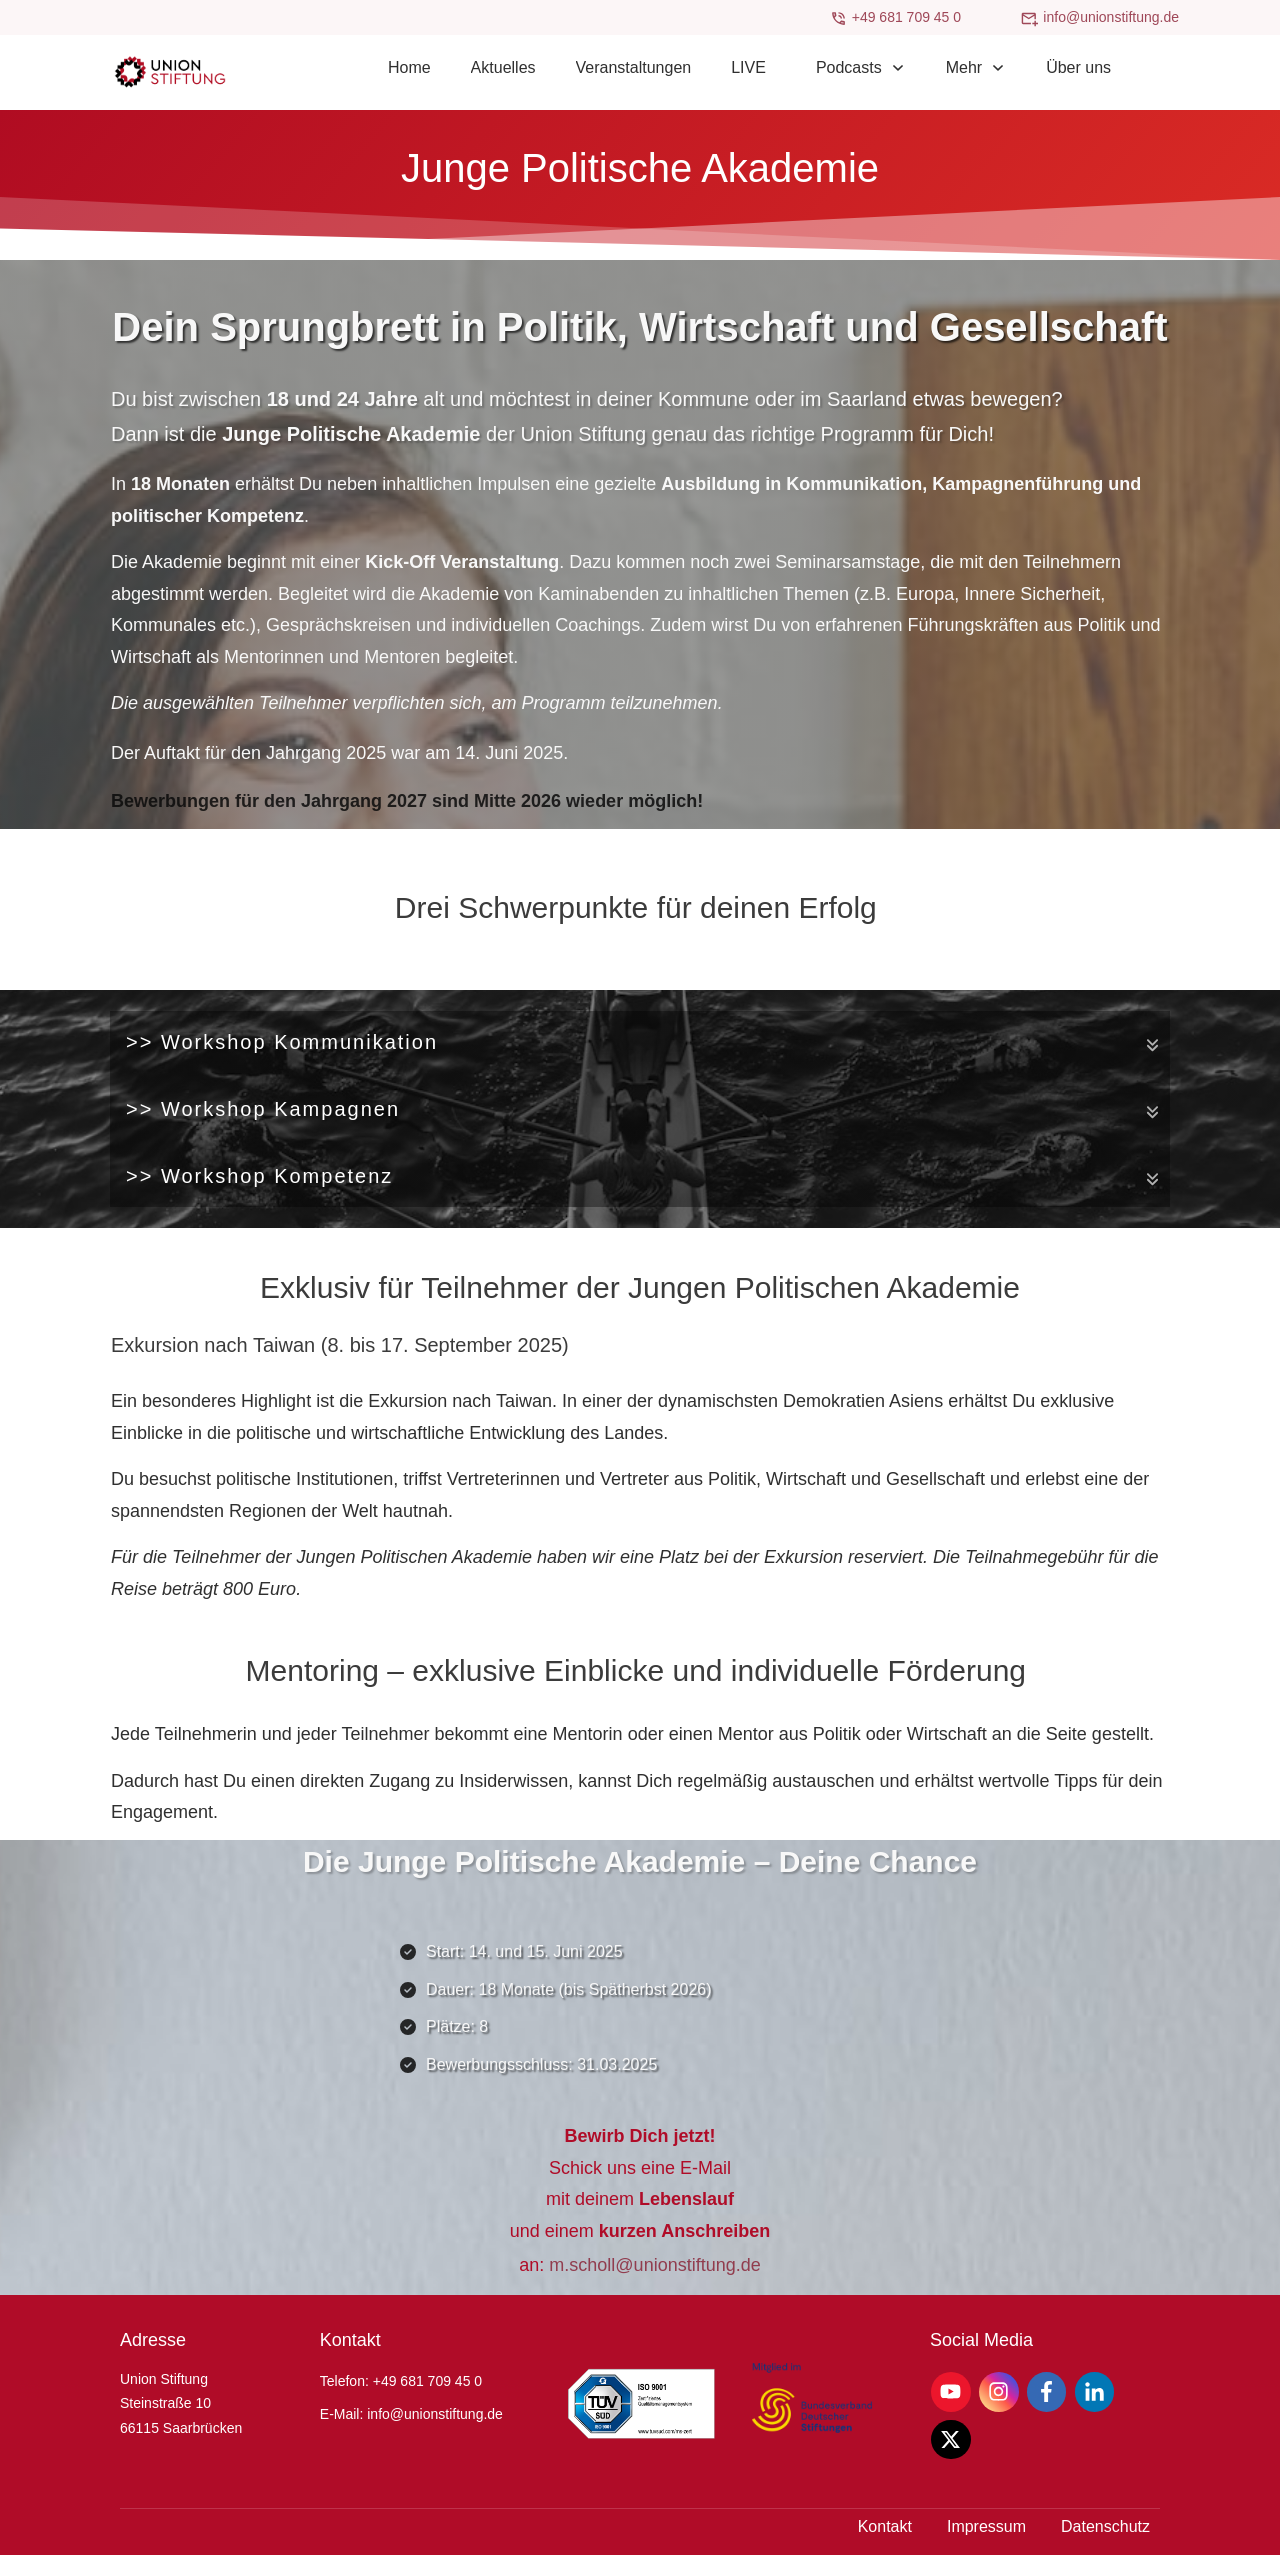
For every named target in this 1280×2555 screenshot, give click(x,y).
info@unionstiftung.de (1111, 17)
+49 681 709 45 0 (906, 17)
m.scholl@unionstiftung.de (654, 2265)
